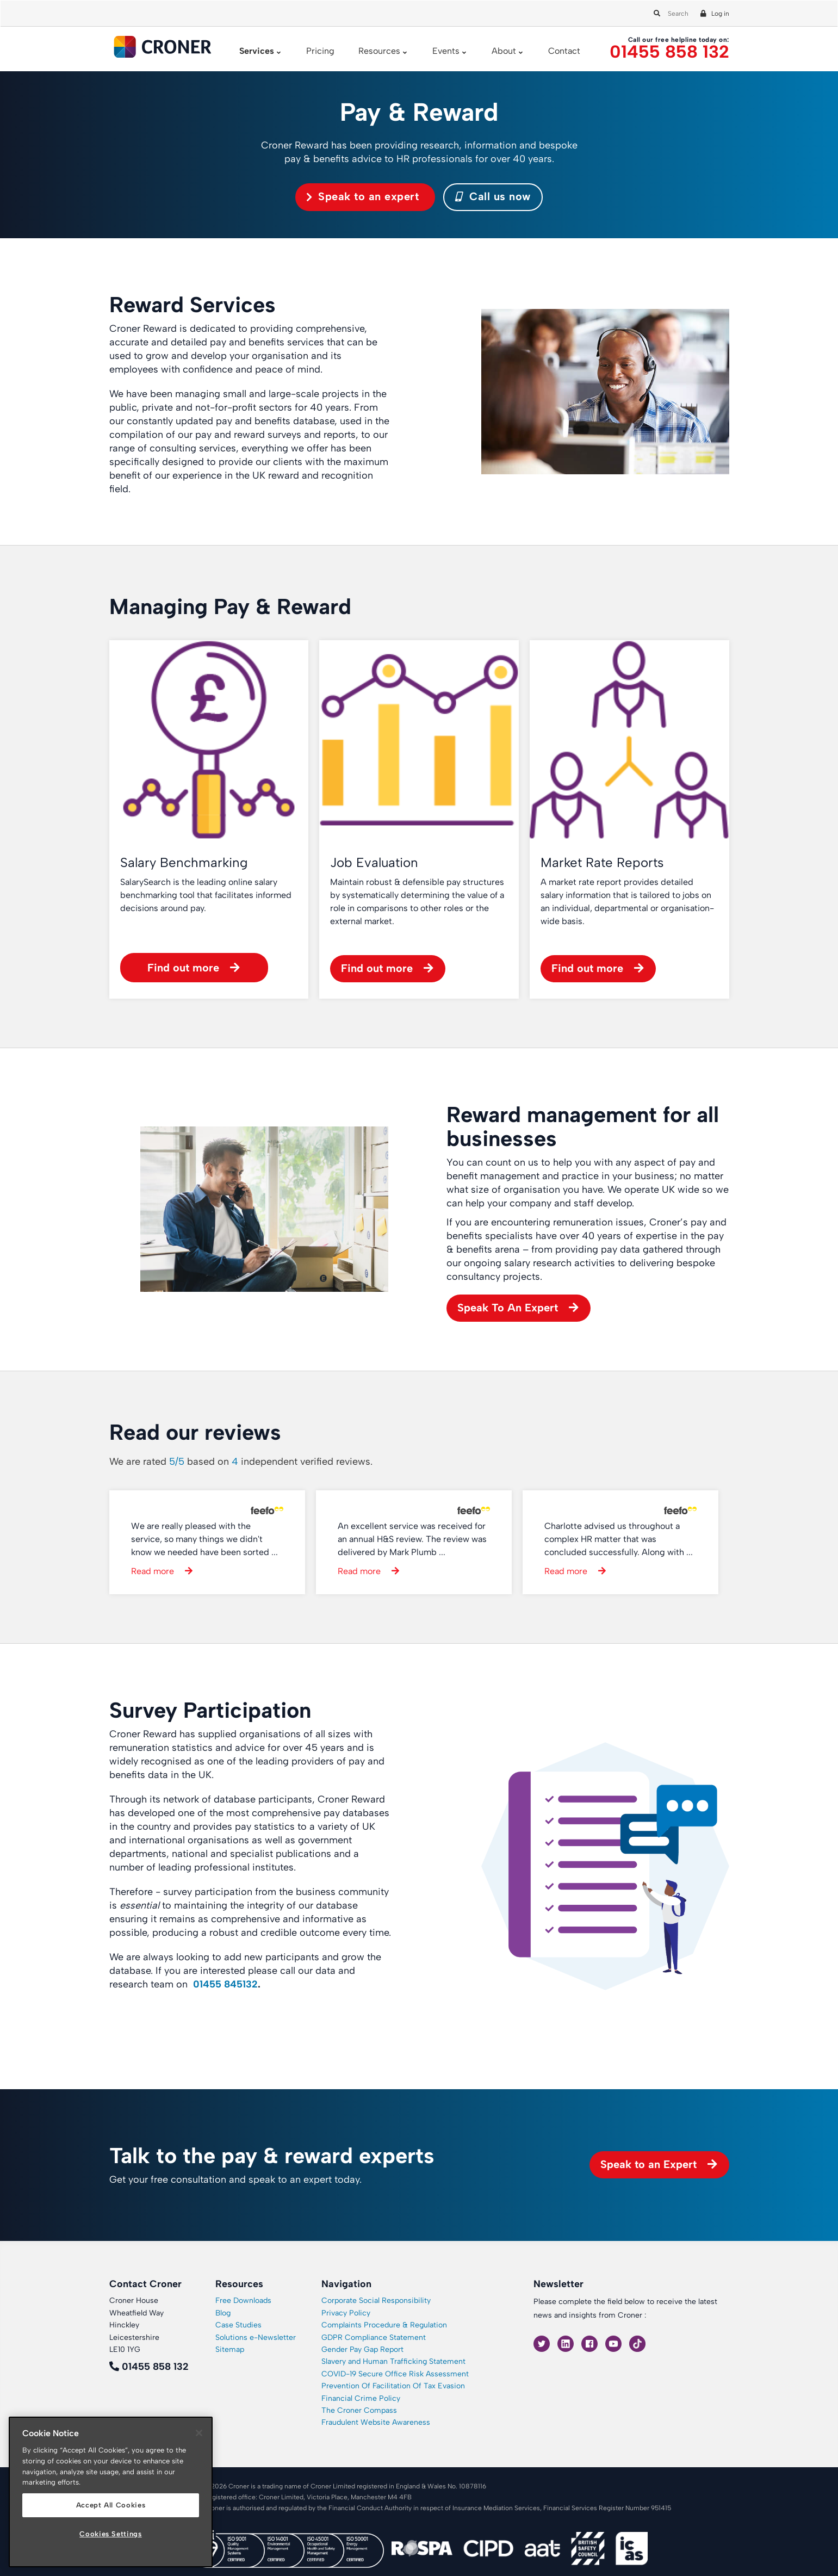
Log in (720, 13)
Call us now (493, 196)
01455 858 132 (669, 52)
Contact (564, 51)
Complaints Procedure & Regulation (384, 2325)
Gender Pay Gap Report (362, 2349)
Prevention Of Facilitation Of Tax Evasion (393, 2386)
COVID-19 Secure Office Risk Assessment (395, 2374)
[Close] (199, 2433)
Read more (152, 1571)
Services (256, 51)
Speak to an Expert (648, 2164)
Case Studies (238, 2325)
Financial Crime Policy (360, 2398)
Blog (223, 2313)
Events (446, 51)
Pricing (320, 51)
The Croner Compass (359, 2410)
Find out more (183, 967)
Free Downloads (243, 2300)
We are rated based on (241, 1461)
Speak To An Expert (507, 1307)
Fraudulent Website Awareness (375, 2422)
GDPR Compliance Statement (373, 2337)
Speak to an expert (368, 196)
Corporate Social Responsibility (376, 2300)
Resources (379, 51)
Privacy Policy (345, 2313)
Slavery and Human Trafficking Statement (393, 2361)
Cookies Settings (110, 2534)
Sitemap (229, 2349)
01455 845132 (225, 1984)
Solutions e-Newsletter (255, 2337)
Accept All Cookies (111, 2505)
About (504, 51)
